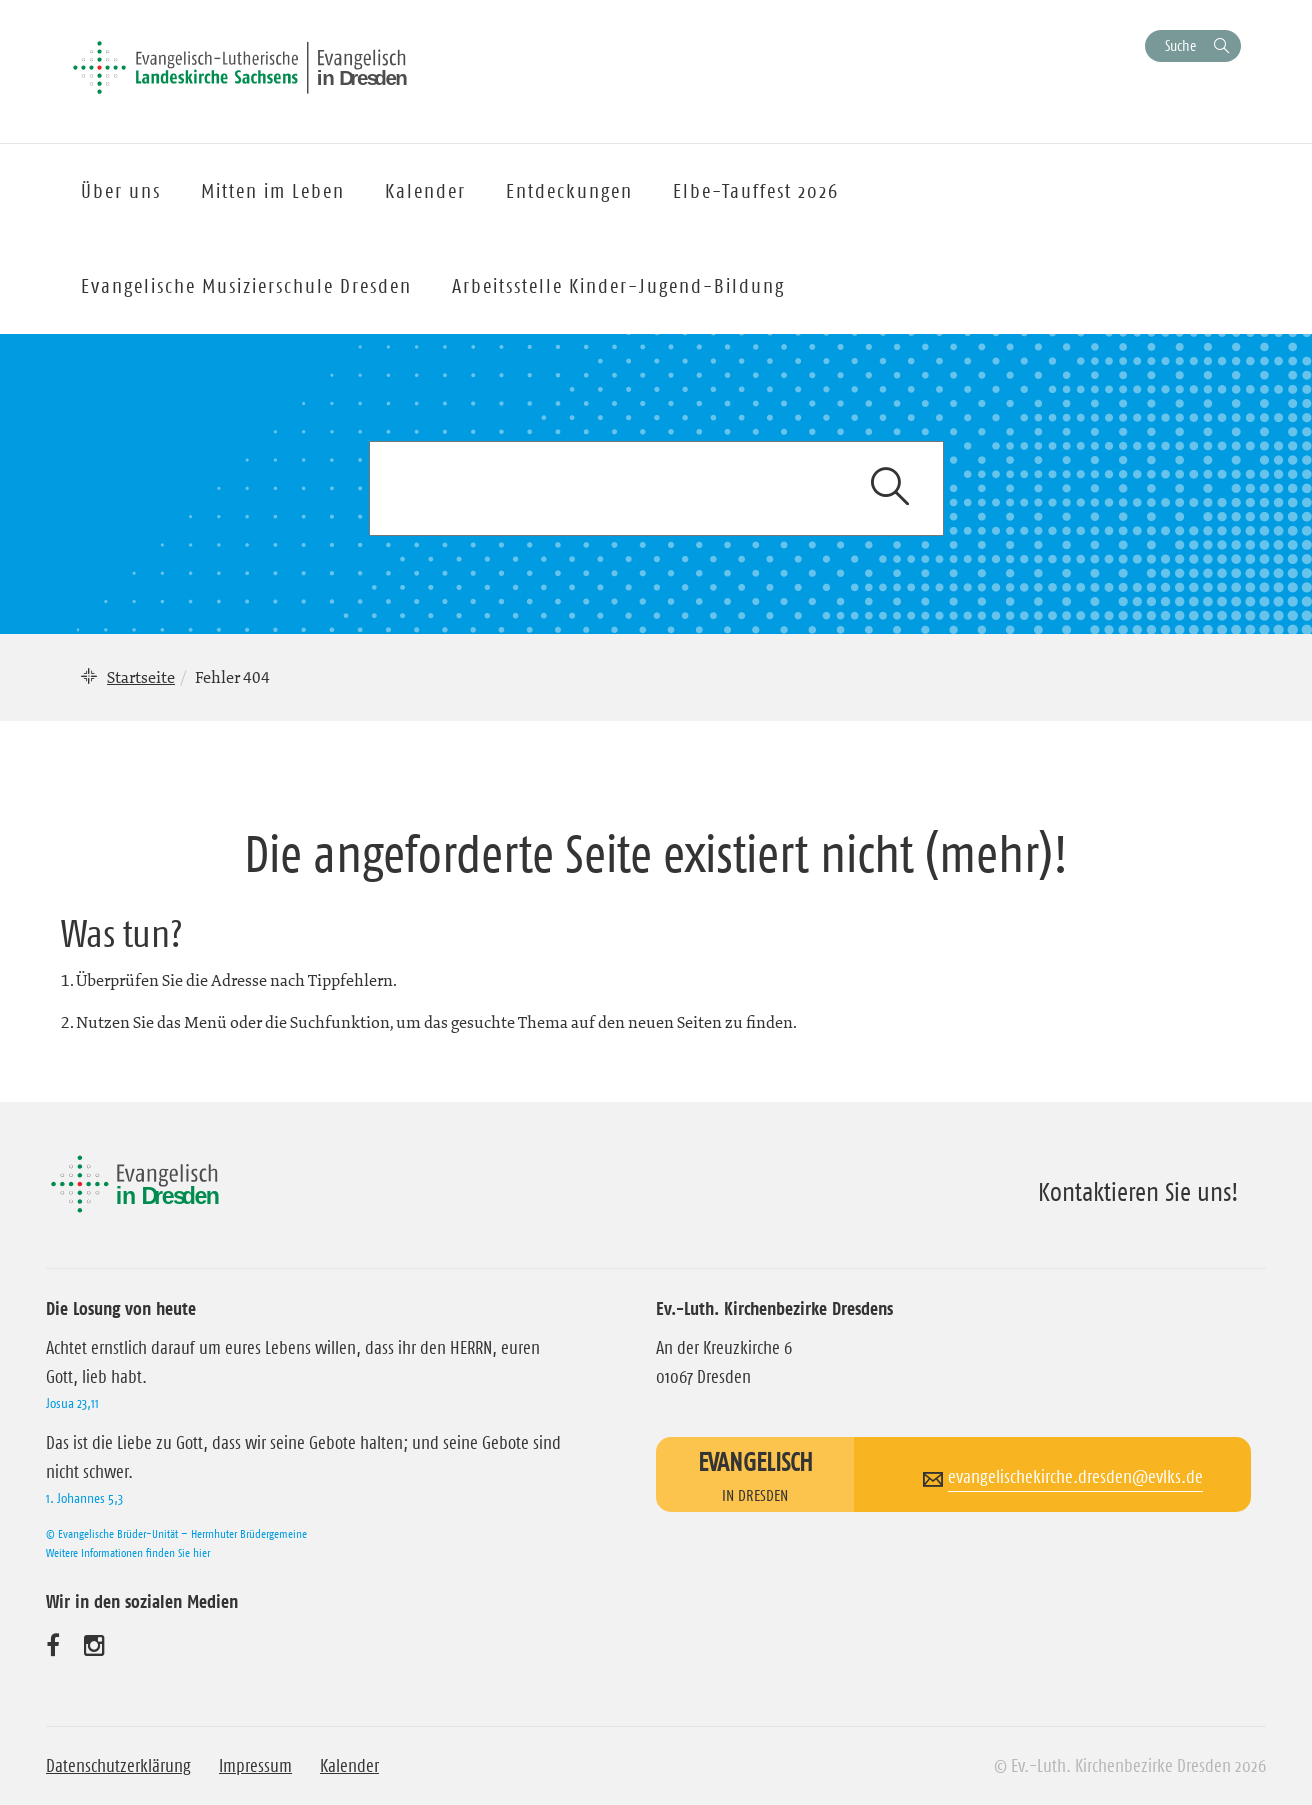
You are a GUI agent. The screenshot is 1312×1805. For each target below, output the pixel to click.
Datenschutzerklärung (118, 1766)
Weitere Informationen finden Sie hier (128, 1552)
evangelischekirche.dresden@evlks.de (1075, 1477)
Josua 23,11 (72, 1403)
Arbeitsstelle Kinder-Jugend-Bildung (618, 286)
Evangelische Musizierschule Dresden (246, 286)
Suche (1180, 45)
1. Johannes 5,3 (84, 1498)
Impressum (255, 1766)
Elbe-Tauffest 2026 (756, 191)
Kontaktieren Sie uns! (1138, 1192)
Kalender (349, 1766)
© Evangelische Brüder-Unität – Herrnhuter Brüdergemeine (176, 1533)
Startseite (141, 677)
